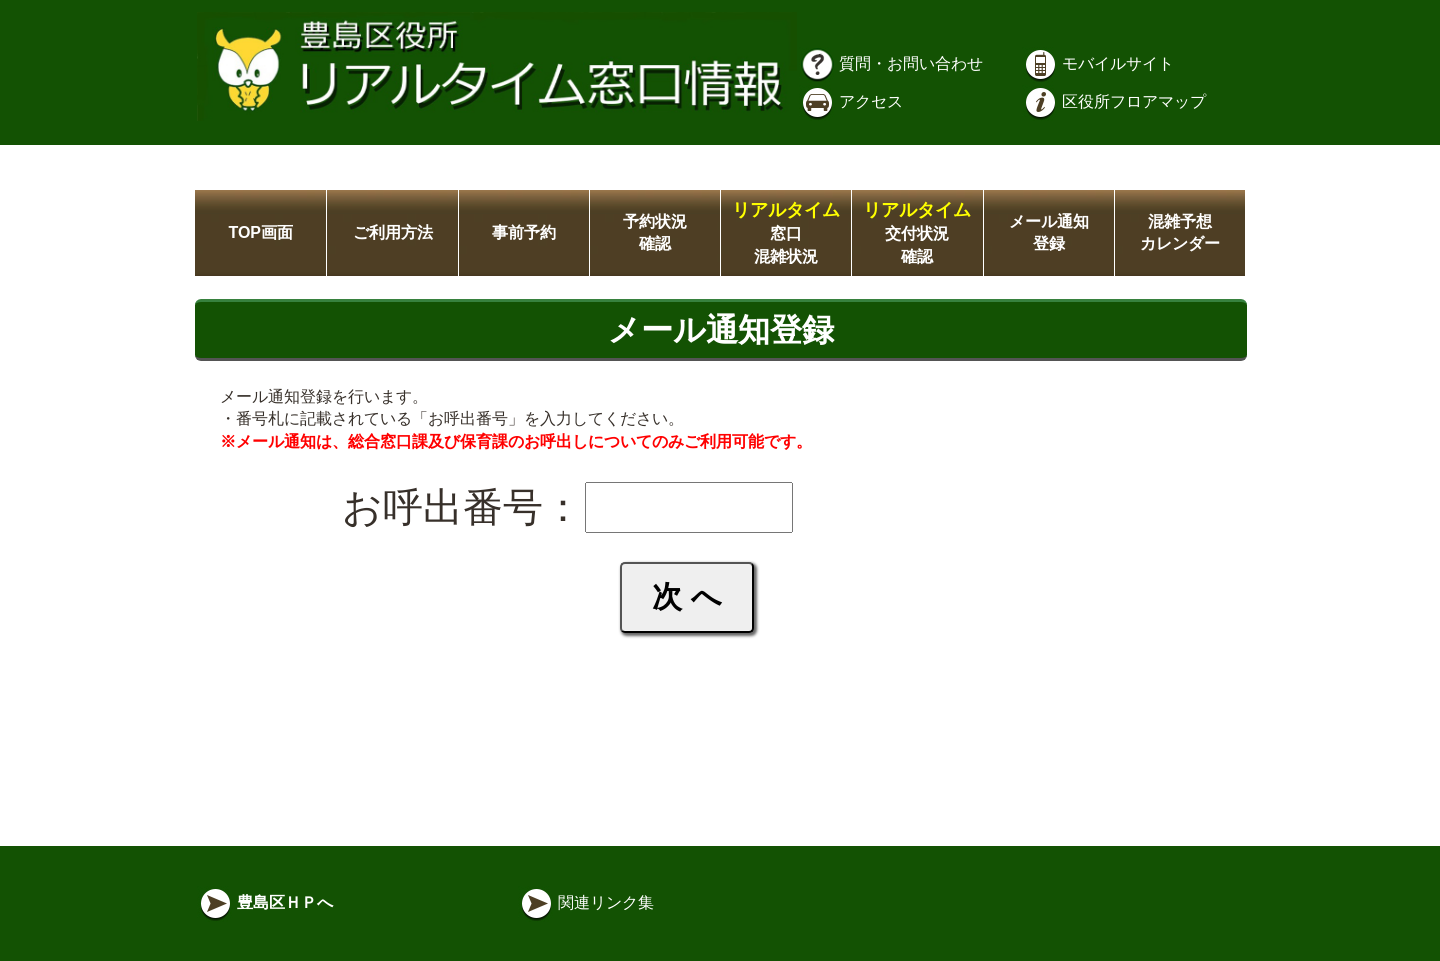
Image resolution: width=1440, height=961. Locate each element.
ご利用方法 (393, 232)
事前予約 (524, 232)
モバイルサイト (1098, 63)
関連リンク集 (586, 902)
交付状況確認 (917, 233)
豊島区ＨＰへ (265, 902)
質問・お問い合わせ (891, 63)
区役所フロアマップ (1114, 101)
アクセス (851, 101)
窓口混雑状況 (786, 233)
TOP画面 (260, 232)
